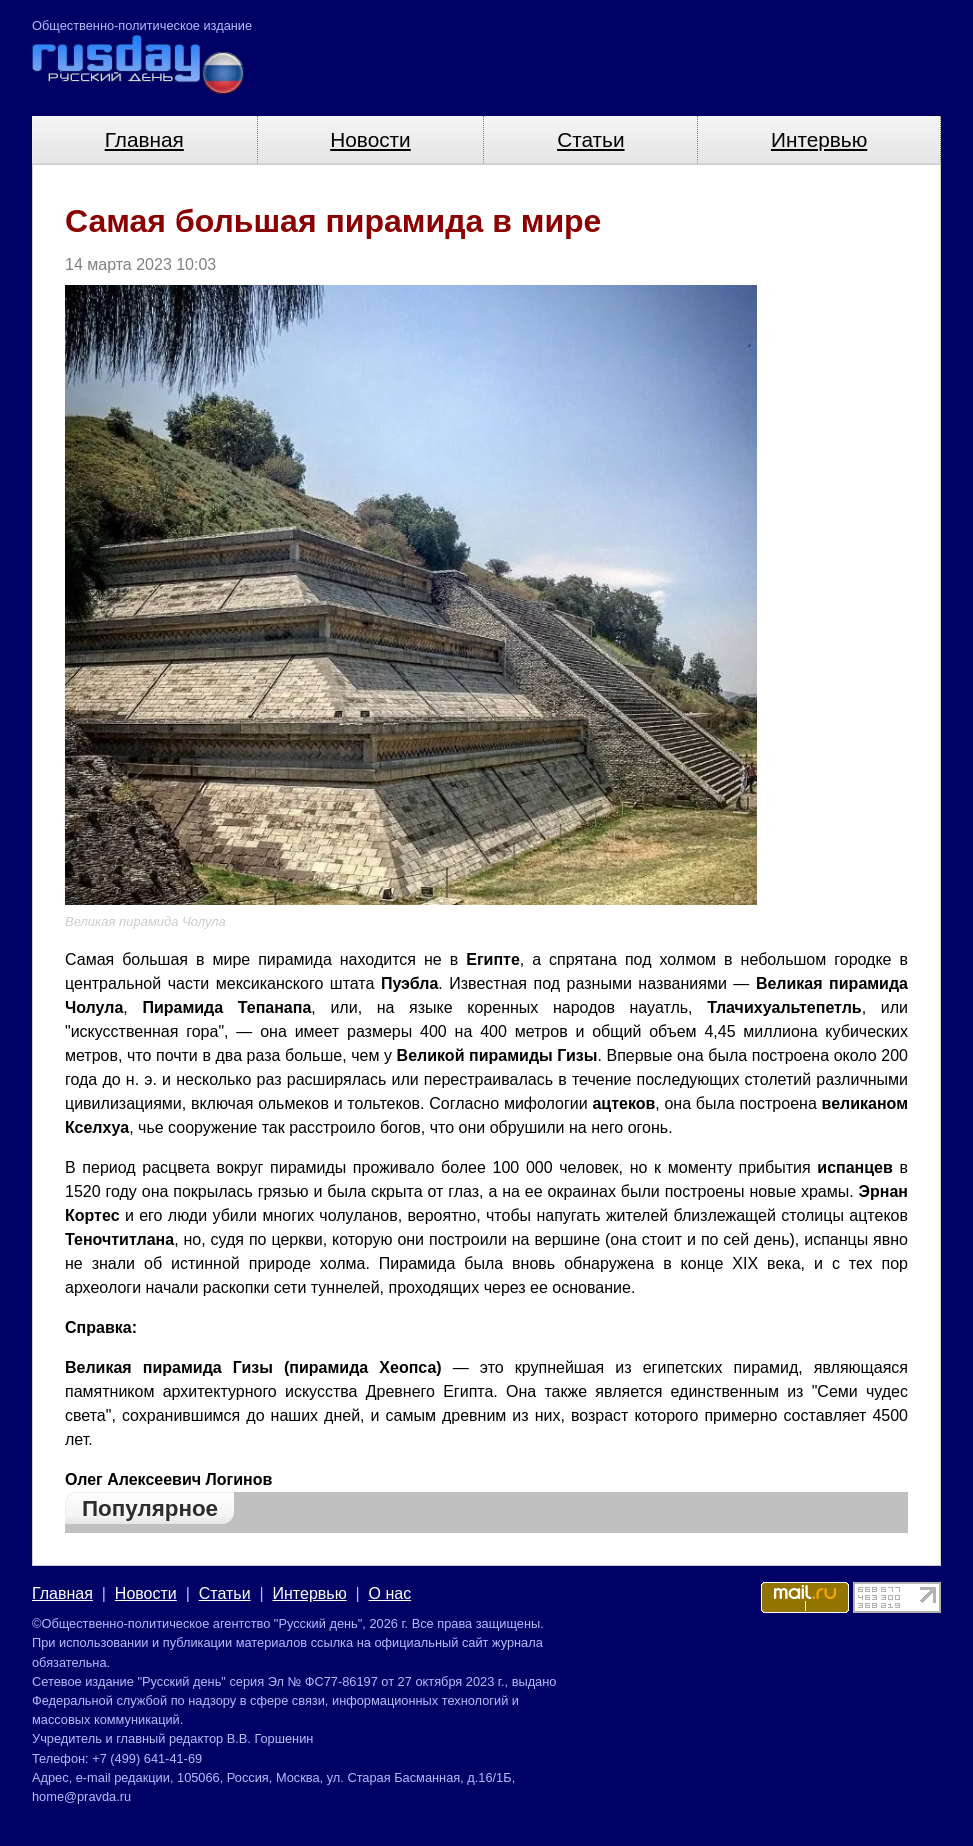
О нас (390, 1593)
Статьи (590, 139)
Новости (370, 139)
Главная (144, 139)
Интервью (819, 139)
